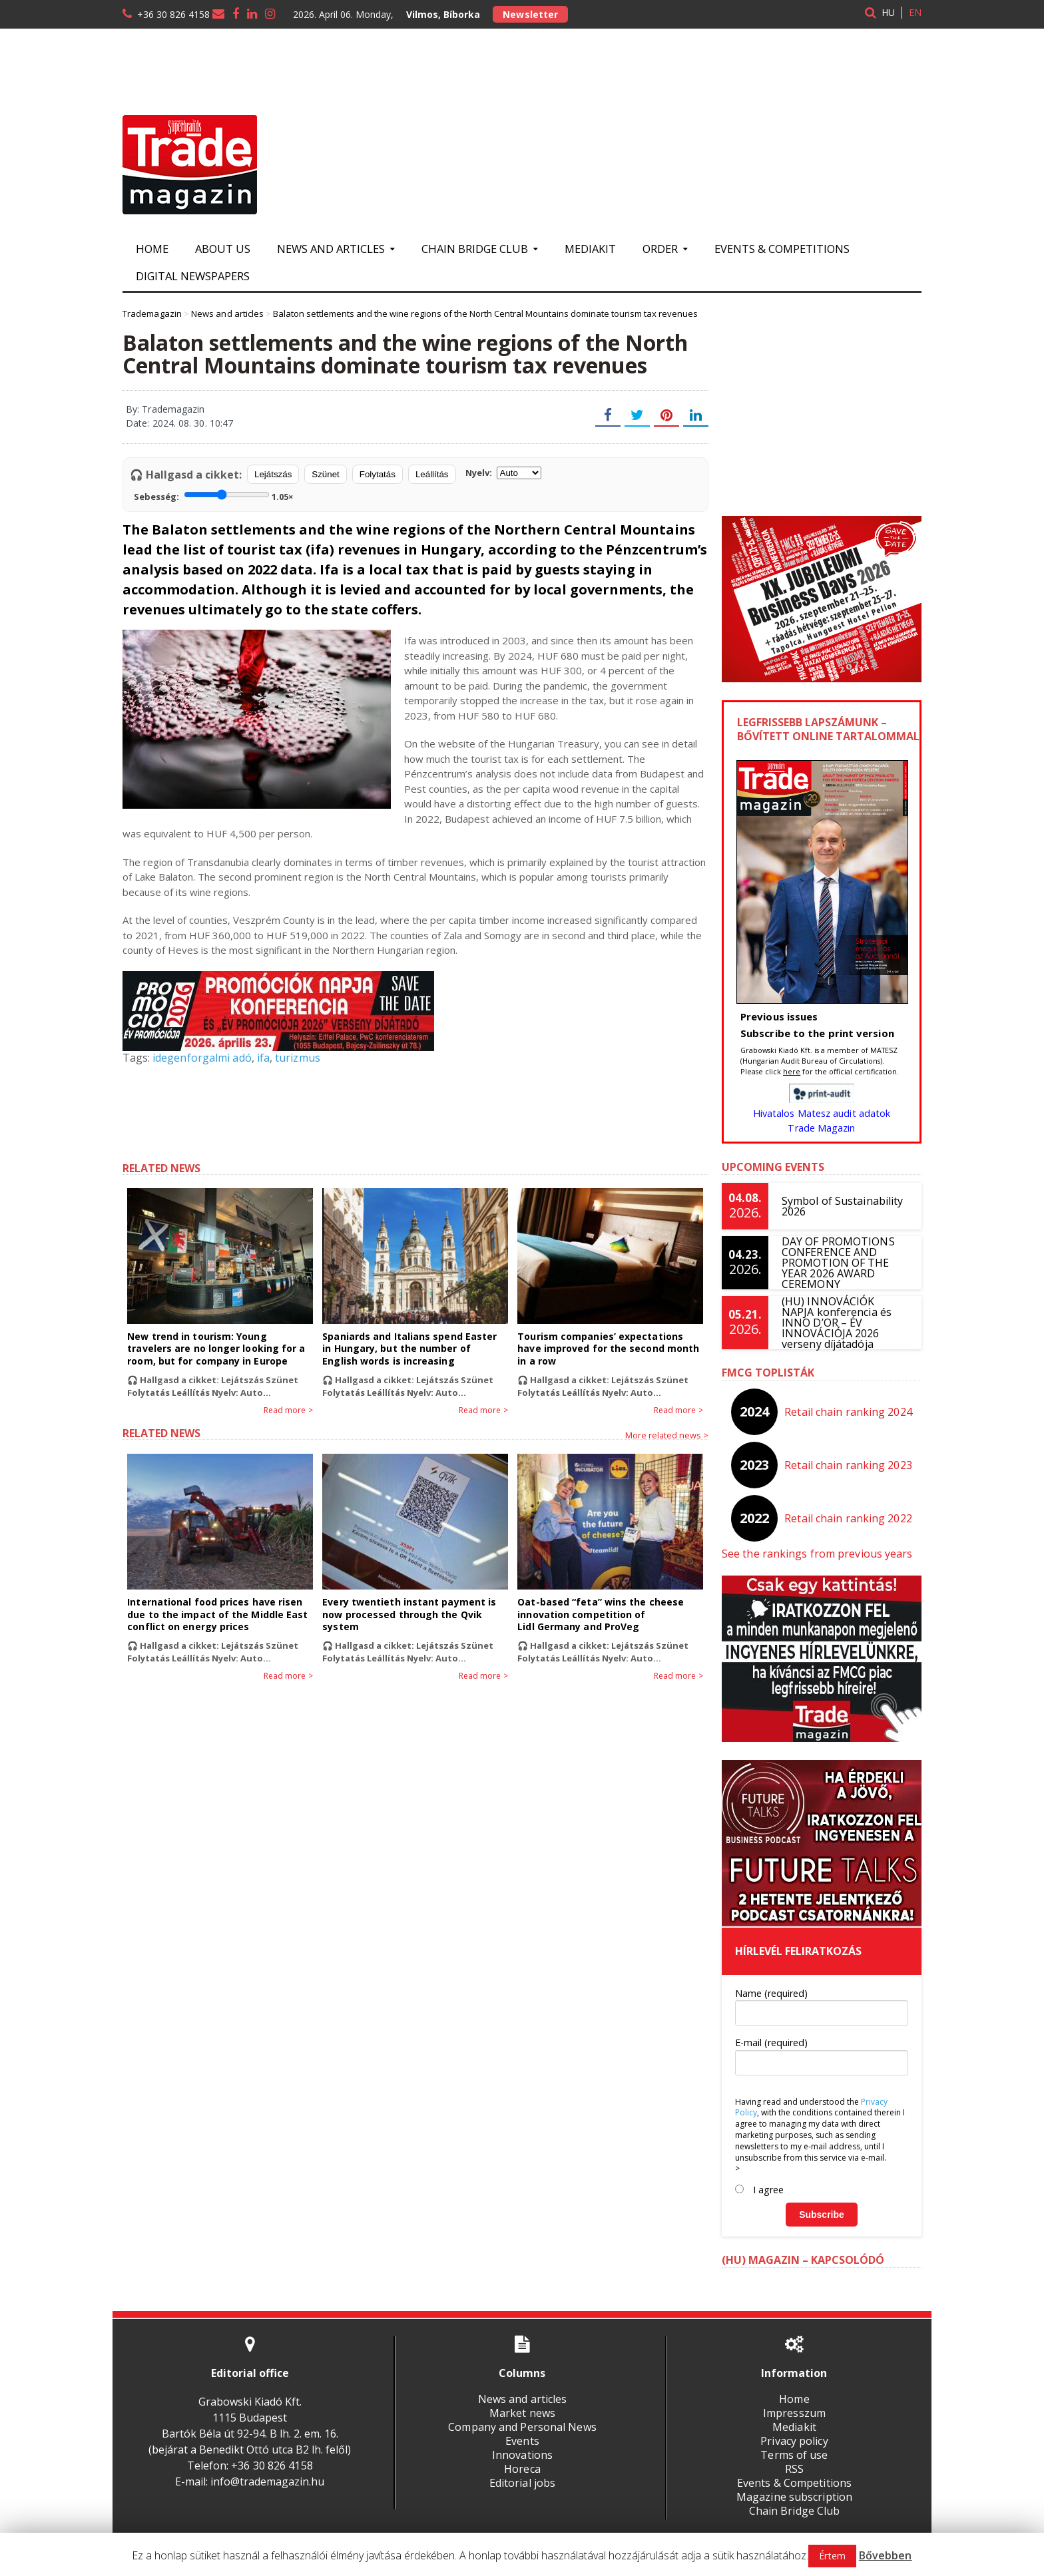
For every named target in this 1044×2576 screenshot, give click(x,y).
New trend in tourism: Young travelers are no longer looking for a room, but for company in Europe (219, 1348)
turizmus (296, 1057)
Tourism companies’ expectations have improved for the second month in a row (607, 1348)
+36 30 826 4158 (173, 14)
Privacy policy (794, 2441)
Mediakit (590, 248)
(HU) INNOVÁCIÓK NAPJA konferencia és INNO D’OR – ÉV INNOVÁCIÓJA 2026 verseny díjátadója (845, 1322)
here (791, 1071)
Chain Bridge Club (794, 2510)
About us (222, 248)
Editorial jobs (522, 2482)
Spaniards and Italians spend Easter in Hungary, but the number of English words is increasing (414, 1348)
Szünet (326, 474)
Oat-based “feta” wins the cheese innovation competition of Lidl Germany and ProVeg (599, 1614)
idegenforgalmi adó (201, 1057)
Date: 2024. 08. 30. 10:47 (179, 423)
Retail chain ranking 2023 (849, 1465)
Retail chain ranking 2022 (849, 1518)
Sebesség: (213, 495)
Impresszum (794, 2413)
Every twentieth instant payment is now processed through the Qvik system (408, 1614)
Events (522, 2441)
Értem (833, 2555)
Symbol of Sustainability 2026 (842, 1206)
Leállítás (432, 474)
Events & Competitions (782, 248)
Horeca (522, 2469)
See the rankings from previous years (816, 1553)
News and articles (522, 2399)
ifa (262, 1057)
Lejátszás (273, 474)
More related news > (666, 1435)
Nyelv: (503, 473)
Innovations (522, 2455)
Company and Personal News (522, 2427)
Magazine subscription (794, 2496)
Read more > (288, 1410)
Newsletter (530, 14)
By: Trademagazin (165, 409)
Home (152, 248)
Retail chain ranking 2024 (849, 1411)
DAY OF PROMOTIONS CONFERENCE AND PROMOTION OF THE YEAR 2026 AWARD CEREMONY (838, 1262)
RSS (794, 2469)
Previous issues (778, 1016)
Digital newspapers (193, 276)
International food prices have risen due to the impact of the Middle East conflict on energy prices (216, 1614)
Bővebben (885, 2555)
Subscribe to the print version (816, 1033)
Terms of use (794, 2455)
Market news (522, 2413)
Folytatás (377, 474)
